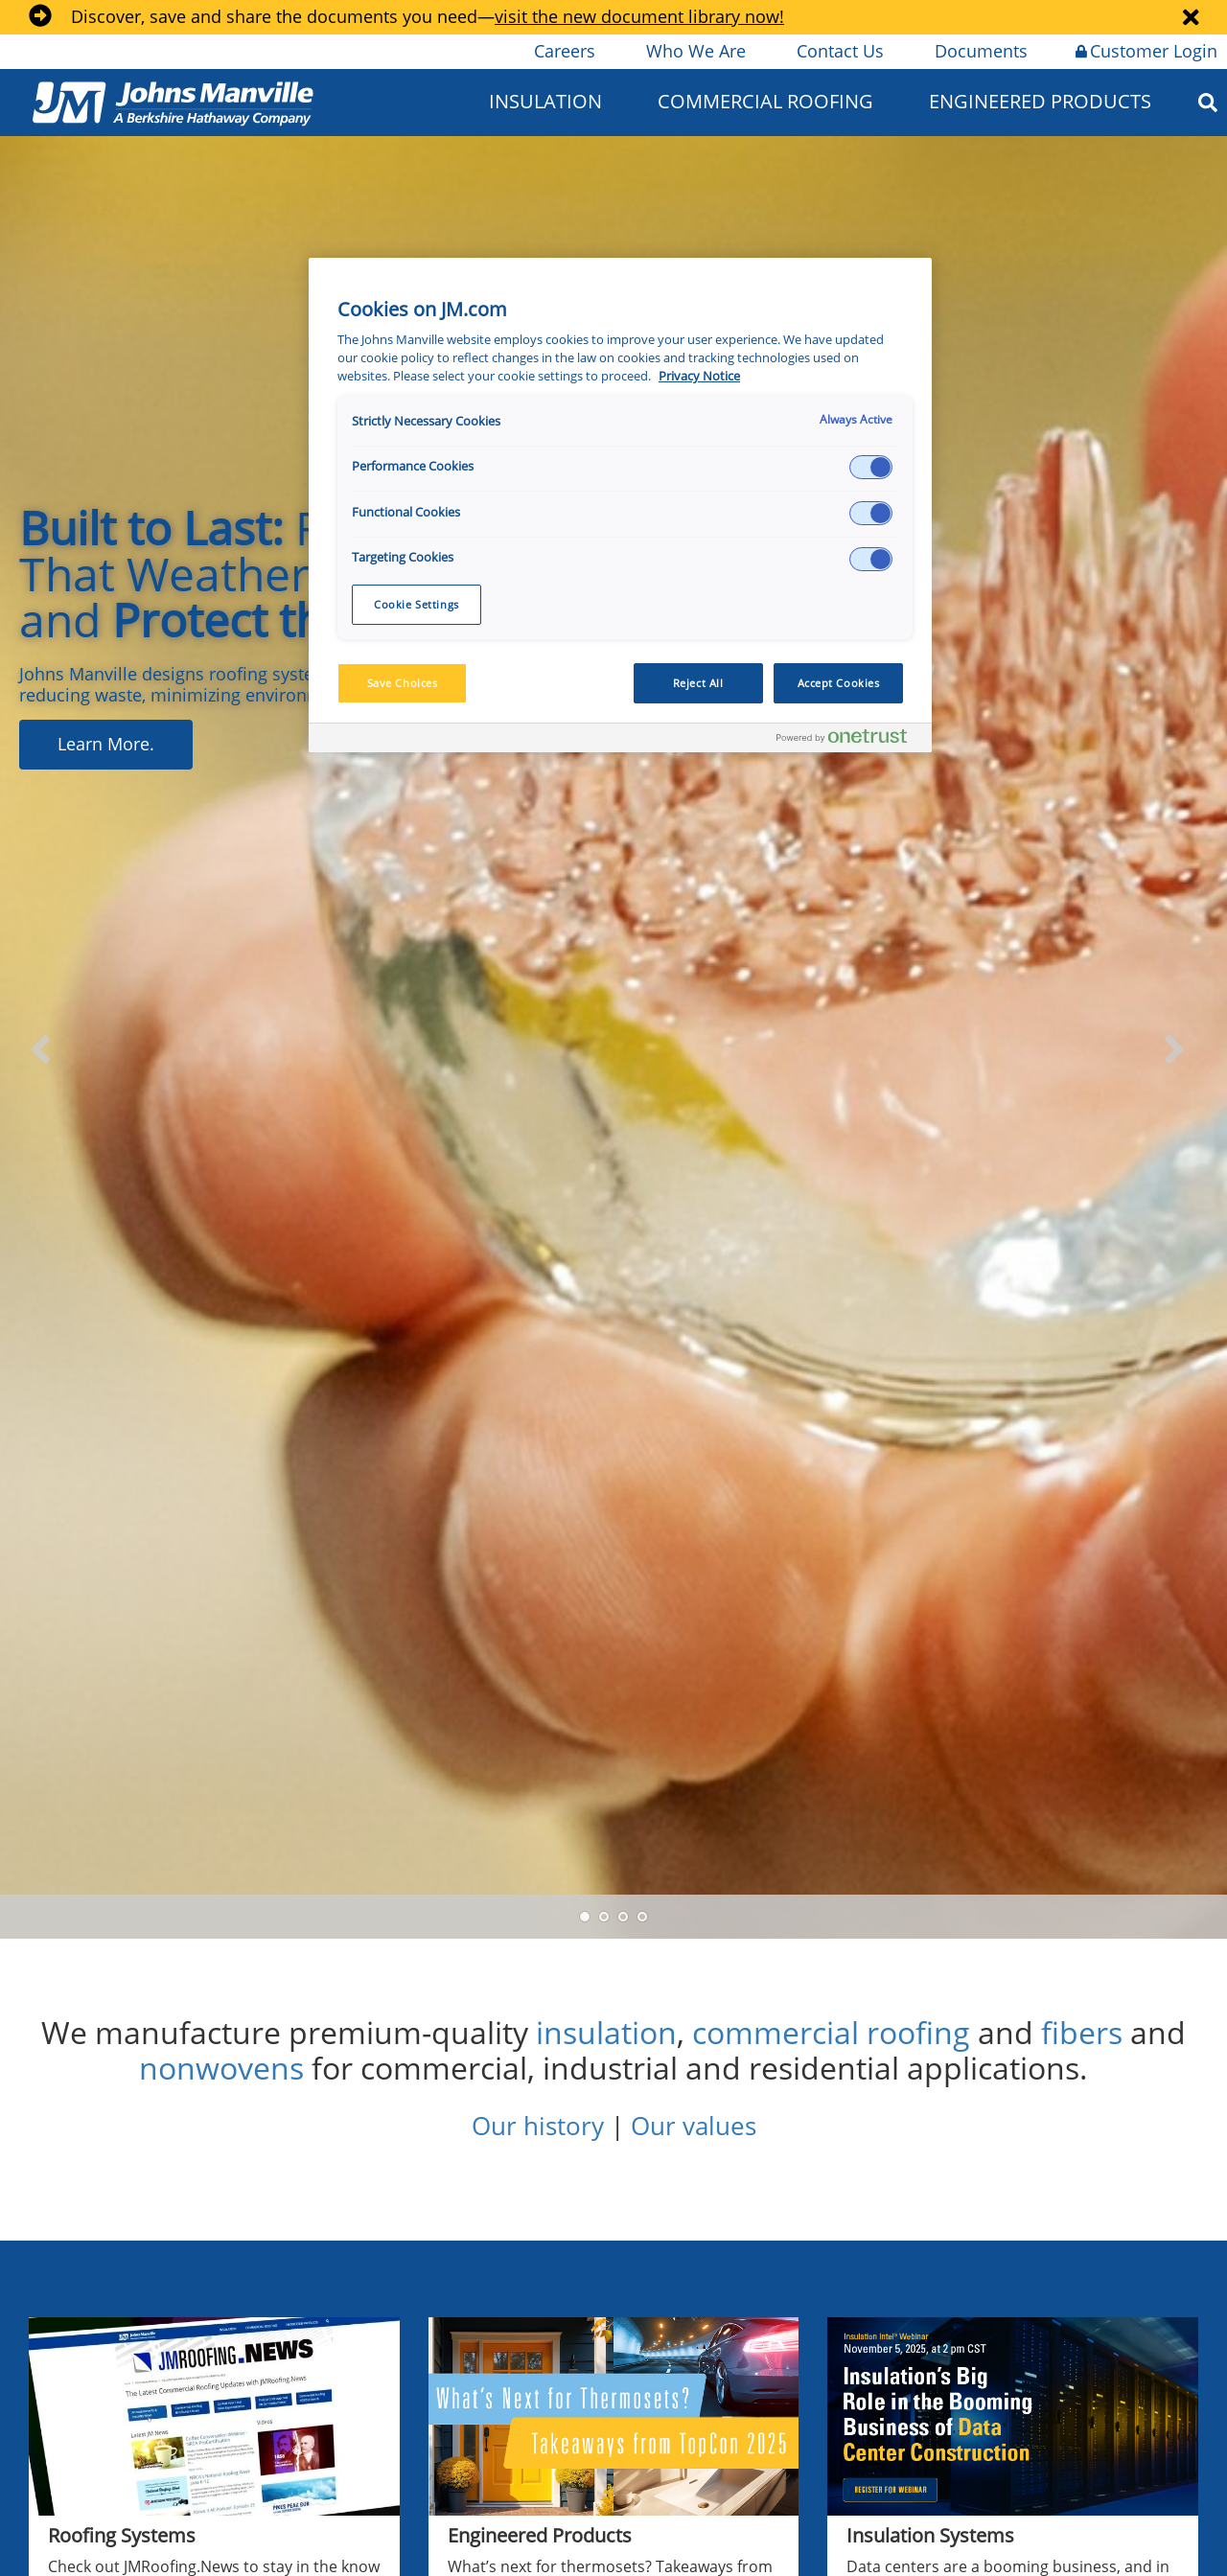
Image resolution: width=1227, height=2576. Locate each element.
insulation (606, 2032)
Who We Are (694, 50)
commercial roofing (831, 2032)
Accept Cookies (839, 683)
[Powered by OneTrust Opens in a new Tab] (849, 740)
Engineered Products (1040, 101)
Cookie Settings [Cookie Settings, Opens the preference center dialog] (416, 604)
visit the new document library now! (639, 16)
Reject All (698, 683)
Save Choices (402, 683)
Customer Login (1146, 50)
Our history (538, 2125)
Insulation (545, 101)
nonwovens (221, 2067)
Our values (693, 2125)
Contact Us (839, 50)
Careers (563, 50)
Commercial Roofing (765, 101)
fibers (1082, 2032)
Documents (980, 50)
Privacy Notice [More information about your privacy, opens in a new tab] (699, 376)
